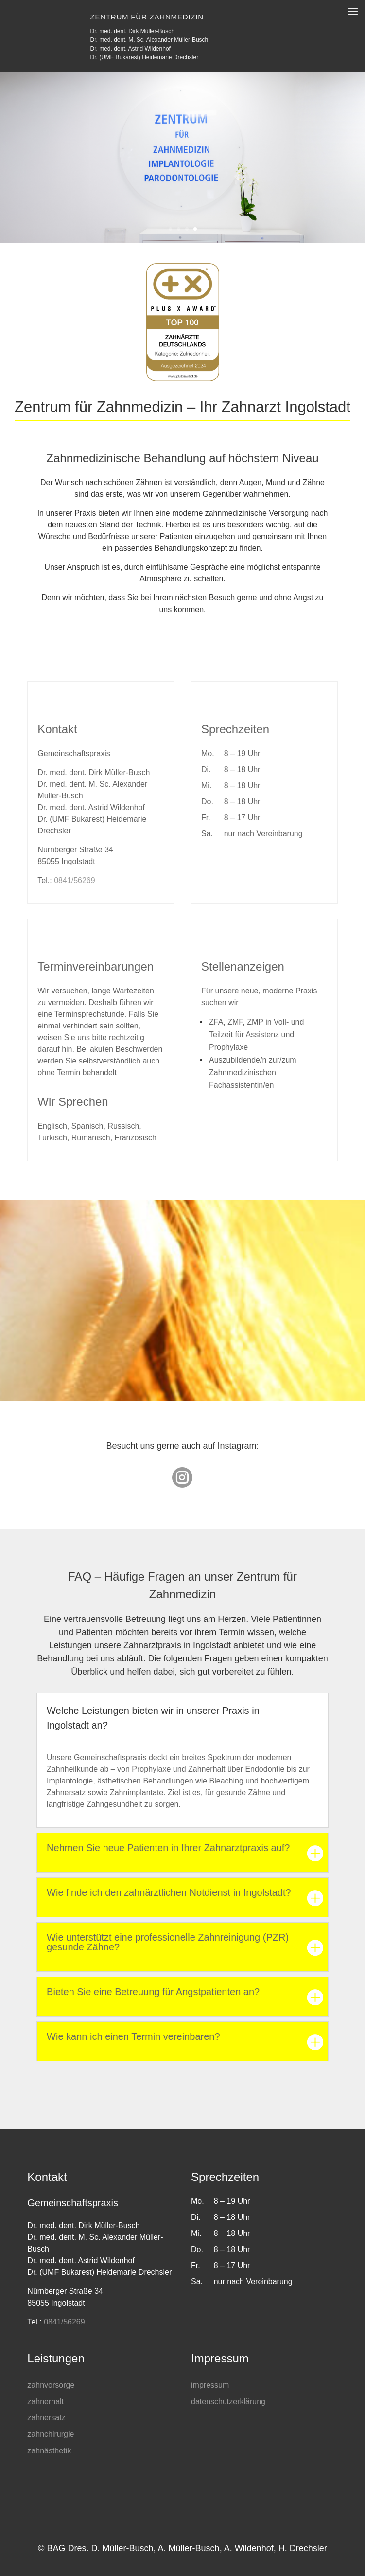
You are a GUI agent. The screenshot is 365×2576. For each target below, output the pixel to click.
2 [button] (178, 229)
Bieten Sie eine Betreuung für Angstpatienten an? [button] (153, 1992)
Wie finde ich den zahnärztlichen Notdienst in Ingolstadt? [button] (169, 1893)
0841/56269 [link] (74, 880)
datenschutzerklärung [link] (228, 2401)
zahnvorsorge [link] (50, 2385)
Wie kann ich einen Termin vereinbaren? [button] (133, 2037)
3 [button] (187, 229)
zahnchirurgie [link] (50, 2434)
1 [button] (170, 229)
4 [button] (195, 229)
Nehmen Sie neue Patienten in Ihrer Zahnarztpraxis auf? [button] (168, 1848)
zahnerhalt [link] (45, 2401)
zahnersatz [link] (46, 2418)
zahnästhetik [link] (49, 2451)
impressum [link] (210, 2385)
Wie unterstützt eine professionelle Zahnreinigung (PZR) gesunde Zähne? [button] (168, 1942)
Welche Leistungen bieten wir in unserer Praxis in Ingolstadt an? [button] (153, 1717)
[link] (182, 1482)
